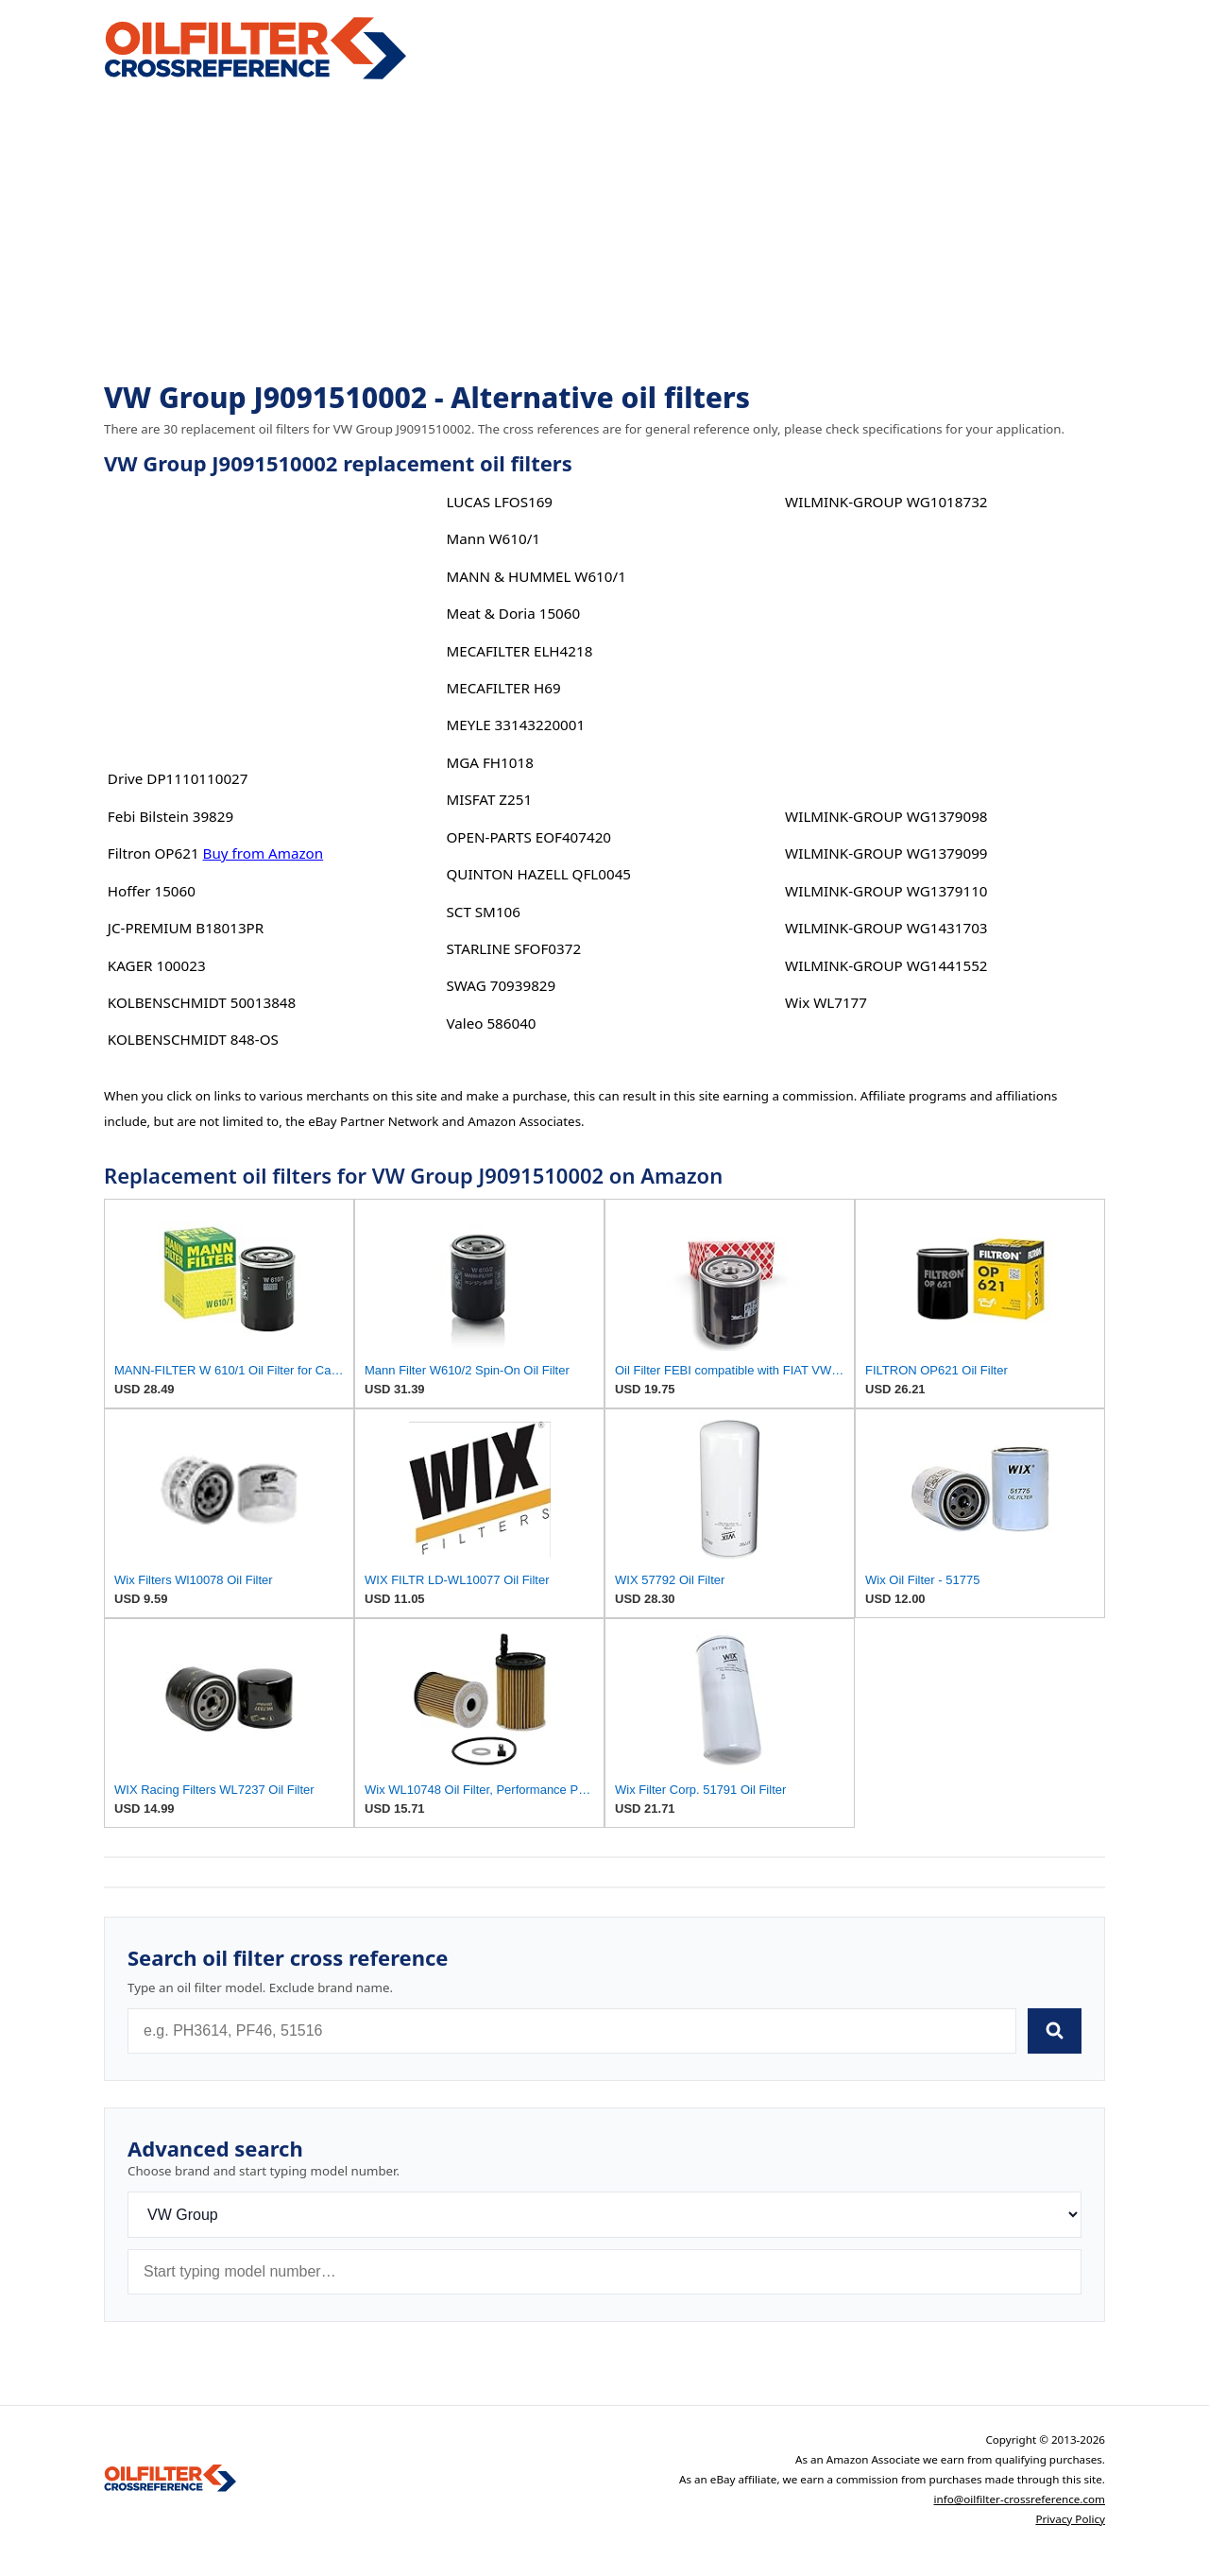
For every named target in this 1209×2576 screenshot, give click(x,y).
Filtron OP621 (153, 853)
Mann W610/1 (493, 538)
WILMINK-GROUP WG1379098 (886, 816)
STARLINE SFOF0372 (513, 948)
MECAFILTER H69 (503, 687)
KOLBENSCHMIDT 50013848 (202, 1002)
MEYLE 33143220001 (515, 724)
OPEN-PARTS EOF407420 (528, 836)
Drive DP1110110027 (178, 778)
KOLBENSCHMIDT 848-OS (193, 1039)
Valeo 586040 (491, 1023)
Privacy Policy (1070, 2519)
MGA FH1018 (489, 762)
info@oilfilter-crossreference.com (1019, 2499)
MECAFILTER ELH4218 (519, 650)
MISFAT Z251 (489, 799)
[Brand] (604, 2215)
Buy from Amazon (263, 853)
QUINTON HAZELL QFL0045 (538, 873)
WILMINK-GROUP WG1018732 (886, 501)
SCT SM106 (483, 911)
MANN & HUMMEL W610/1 (535, 576)
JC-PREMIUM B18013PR (186, 927)
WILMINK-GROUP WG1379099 (886, 853)
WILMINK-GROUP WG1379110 (886, 890)
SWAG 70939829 (500, 985)
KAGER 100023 (157, 965)
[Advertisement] (604, 232)
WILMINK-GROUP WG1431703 (886, 927)
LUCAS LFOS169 (499, 501)
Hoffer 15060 (152, 890)
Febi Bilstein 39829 (170, 816)
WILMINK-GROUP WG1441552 (886, 965)
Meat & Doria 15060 (513, 613)
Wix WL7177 (826, 1002)
